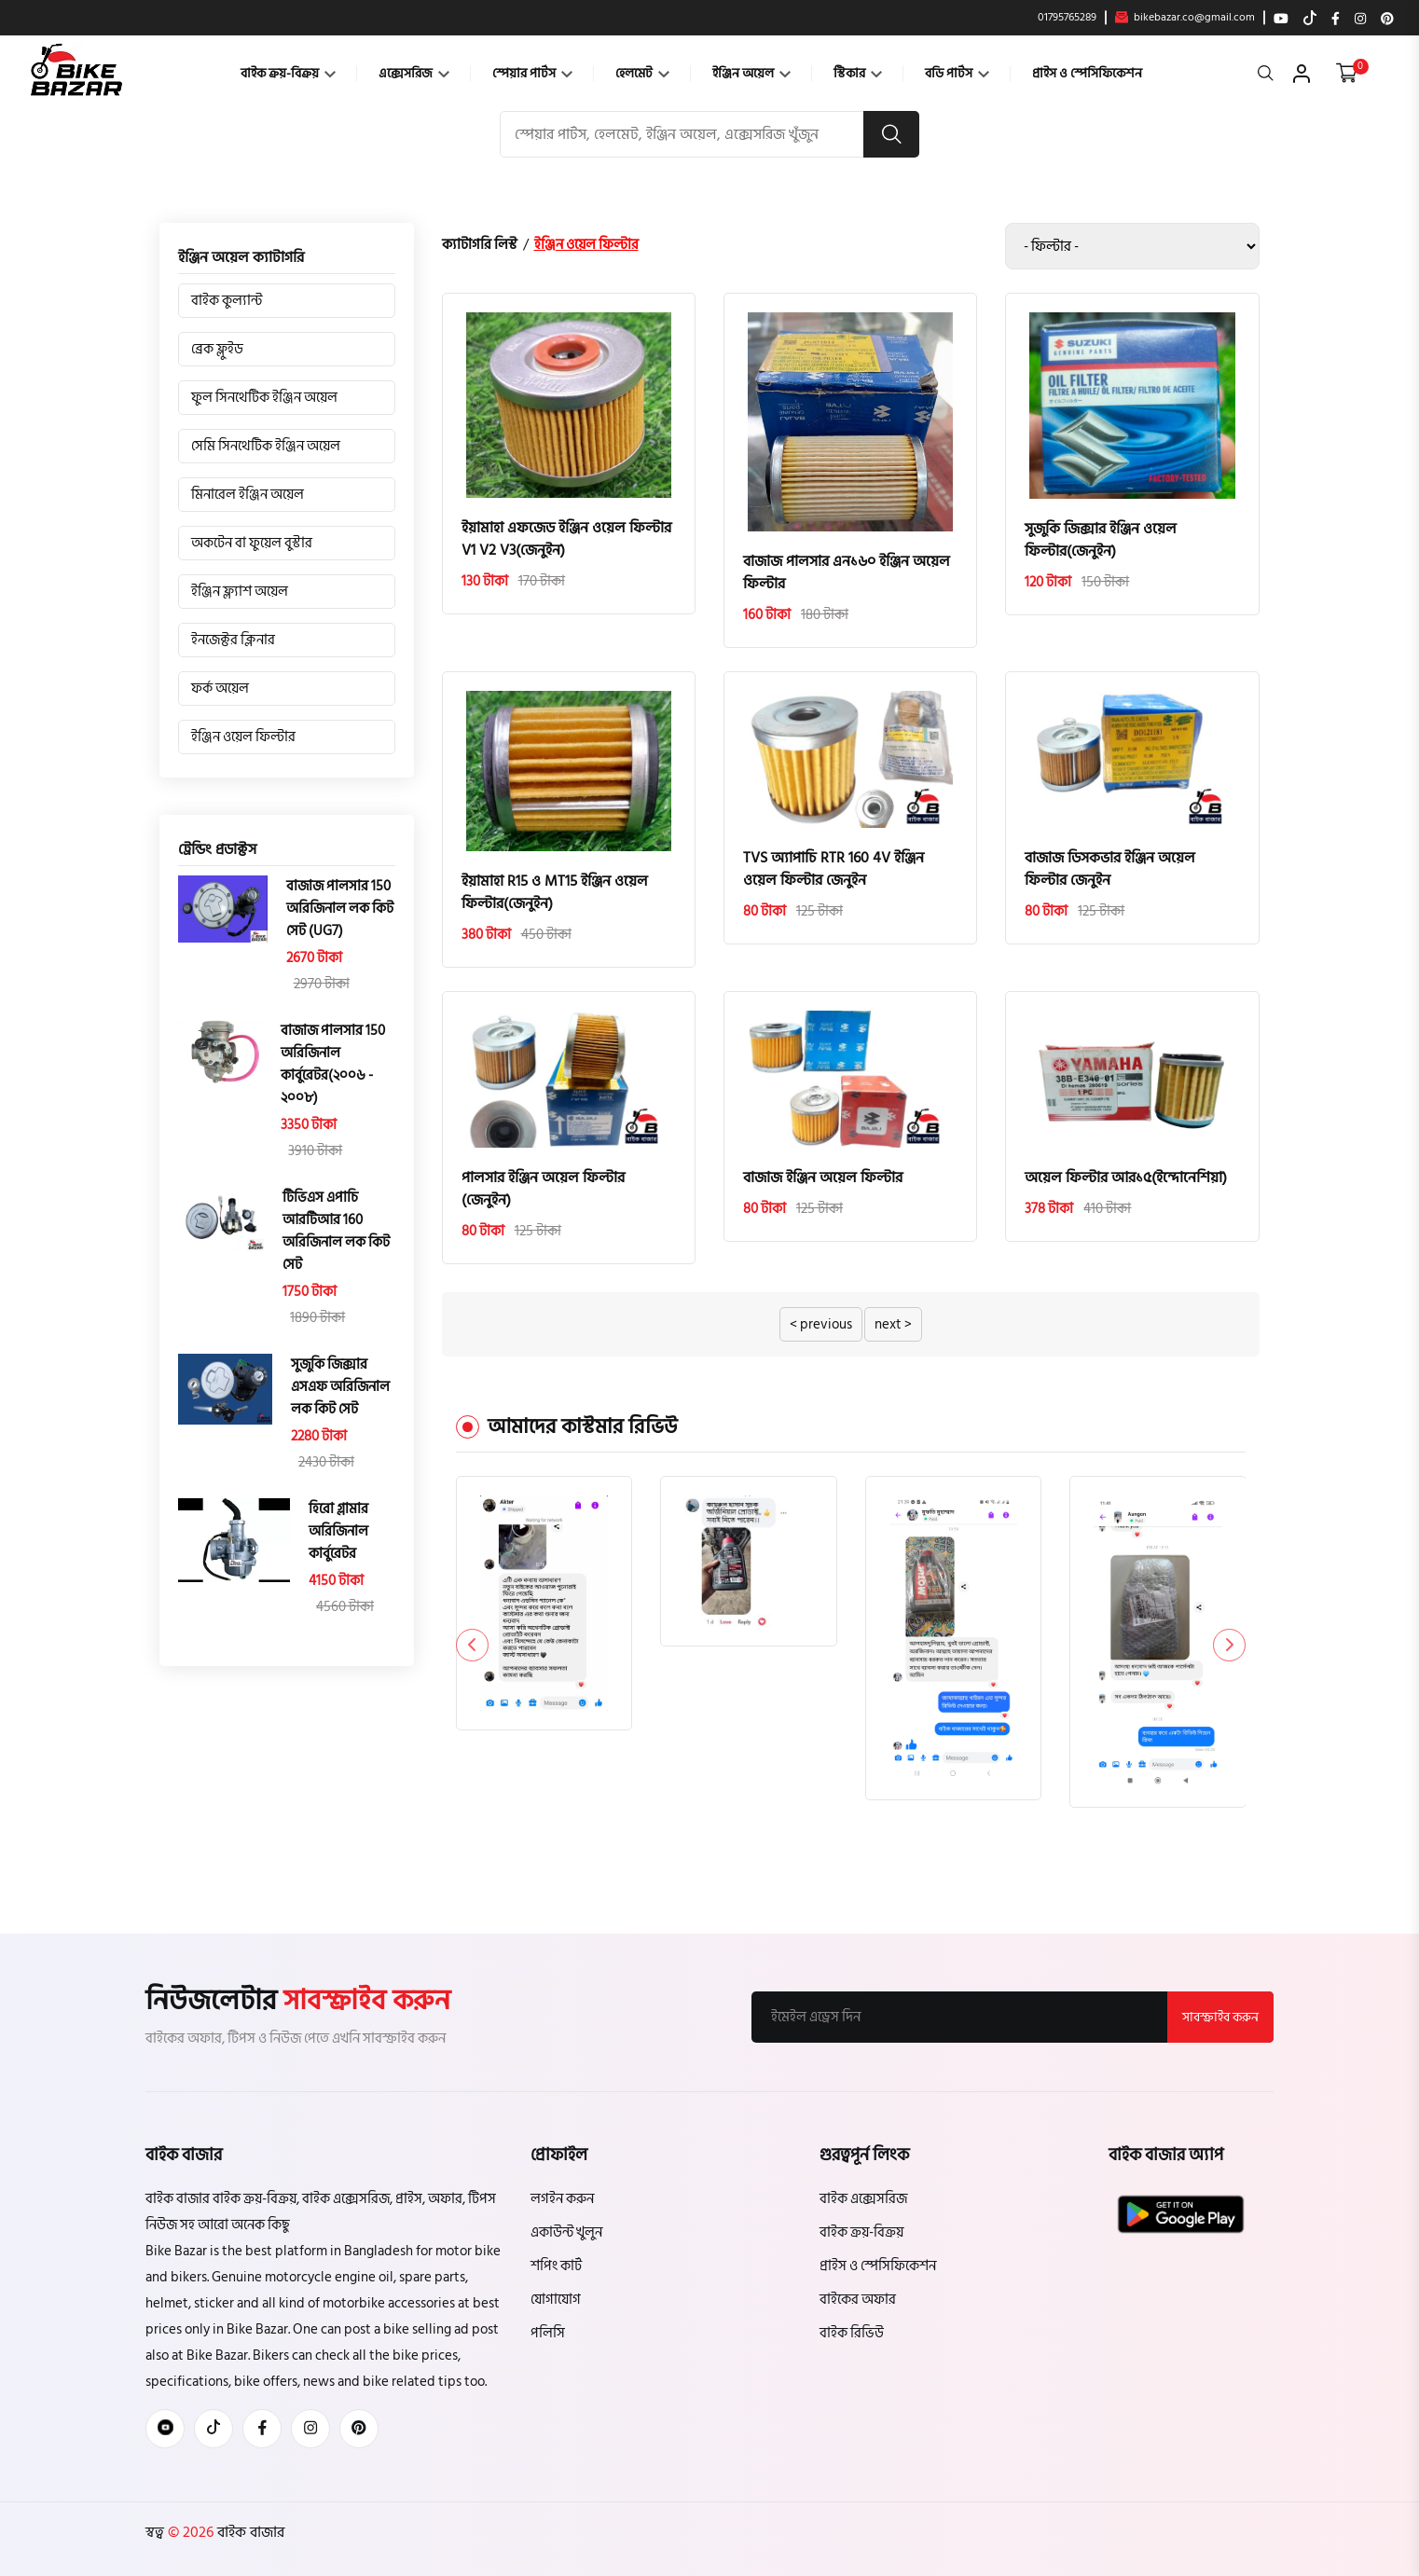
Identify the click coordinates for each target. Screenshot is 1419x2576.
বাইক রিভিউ (852, 2333)
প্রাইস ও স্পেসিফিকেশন (1087, 73)
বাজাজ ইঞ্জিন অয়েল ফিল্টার (822, 1177)
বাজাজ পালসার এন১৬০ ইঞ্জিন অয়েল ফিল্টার (846, 572)
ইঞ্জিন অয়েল (751, 73)
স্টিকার (857, 73)
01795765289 (1067, 17)
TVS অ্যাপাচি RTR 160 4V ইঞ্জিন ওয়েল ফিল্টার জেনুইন (833, 869)
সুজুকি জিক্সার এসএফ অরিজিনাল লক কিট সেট (340, 1387)
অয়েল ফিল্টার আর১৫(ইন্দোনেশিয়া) (1126, 1177)
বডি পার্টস (957, 73)
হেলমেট (642, 73)
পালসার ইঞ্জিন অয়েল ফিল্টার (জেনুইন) (543, 1188)
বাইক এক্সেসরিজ (863, 2199)
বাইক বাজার (249, 2532)
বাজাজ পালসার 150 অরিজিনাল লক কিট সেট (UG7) (339, 909)
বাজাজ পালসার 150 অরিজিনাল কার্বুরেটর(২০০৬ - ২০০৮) (333, 1064)
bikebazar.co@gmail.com (1185, 17)
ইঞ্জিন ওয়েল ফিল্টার (586, 244)
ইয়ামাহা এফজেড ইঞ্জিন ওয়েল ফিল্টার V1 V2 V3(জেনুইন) (566, 539)
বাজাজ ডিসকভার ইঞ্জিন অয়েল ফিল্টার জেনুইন (1110, 869)
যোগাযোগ (555, 2299)
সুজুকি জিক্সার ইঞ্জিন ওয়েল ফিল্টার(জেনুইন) (1101, 539)
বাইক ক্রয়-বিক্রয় (288, 73)
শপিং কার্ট (556, 2266)
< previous (821, 1324)
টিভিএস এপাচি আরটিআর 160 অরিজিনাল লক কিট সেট (336, 1231)
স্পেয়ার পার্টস (532, 73)
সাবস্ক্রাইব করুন (1220, 2017)
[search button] (891, 134)
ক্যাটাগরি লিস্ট (479, 244)
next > (893, 1324)
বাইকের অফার (858, 2299)
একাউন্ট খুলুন (566, 2232)
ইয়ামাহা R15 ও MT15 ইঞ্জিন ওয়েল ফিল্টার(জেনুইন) (555, 892)
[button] (1229, 1645)
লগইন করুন (562, 2199)
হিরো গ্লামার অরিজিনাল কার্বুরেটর (338, 1531)
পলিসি (547, 2333)
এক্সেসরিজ (414, 73)
